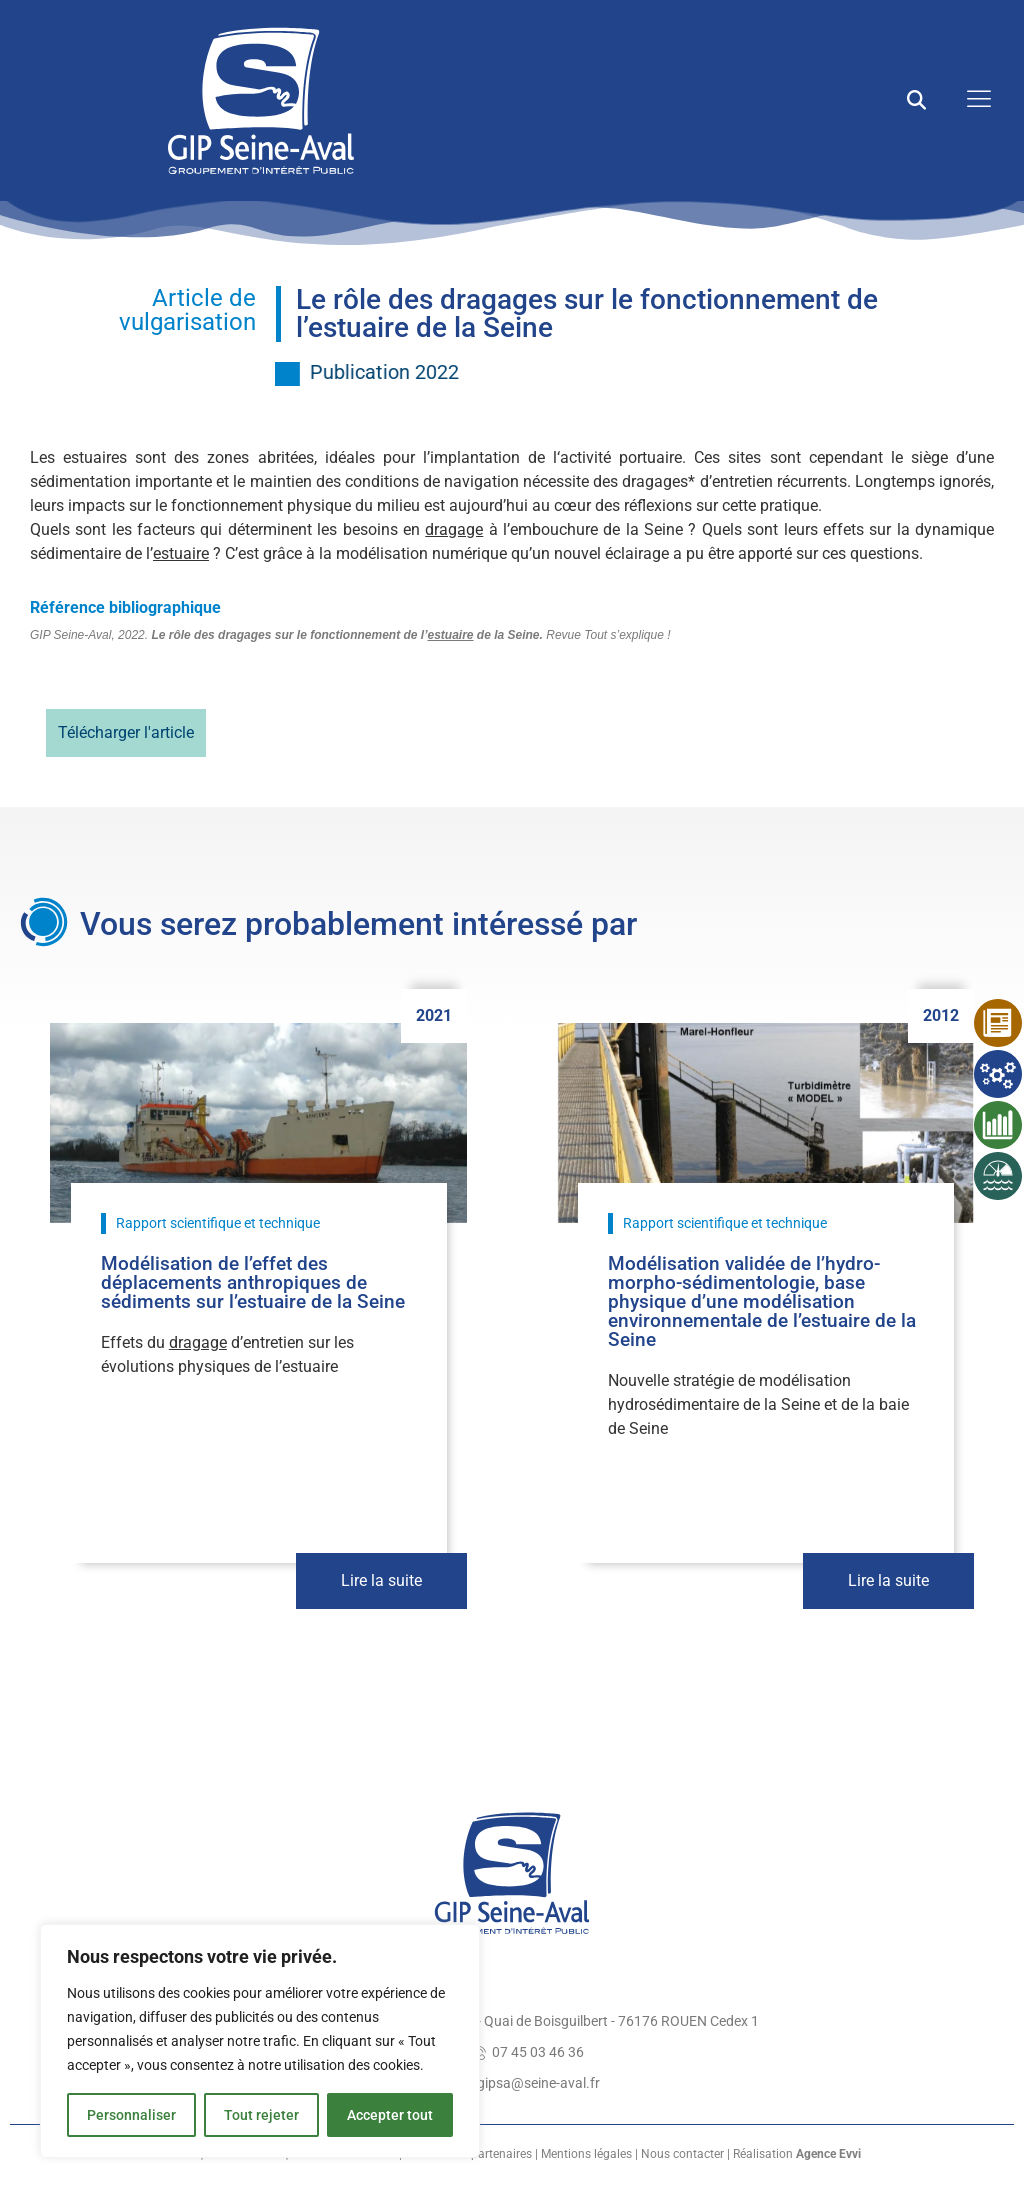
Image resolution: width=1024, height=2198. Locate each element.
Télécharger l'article (126, 732)
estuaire (181, 553)
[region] (260, 2041)
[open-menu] (974, 100)
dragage (454, 529)
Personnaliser (131, 2115)
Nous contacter (682, 2154)
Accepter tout (390, 2115)
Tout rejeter (261, 2115)
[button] (916, 100)
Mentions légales (586, 2154)
